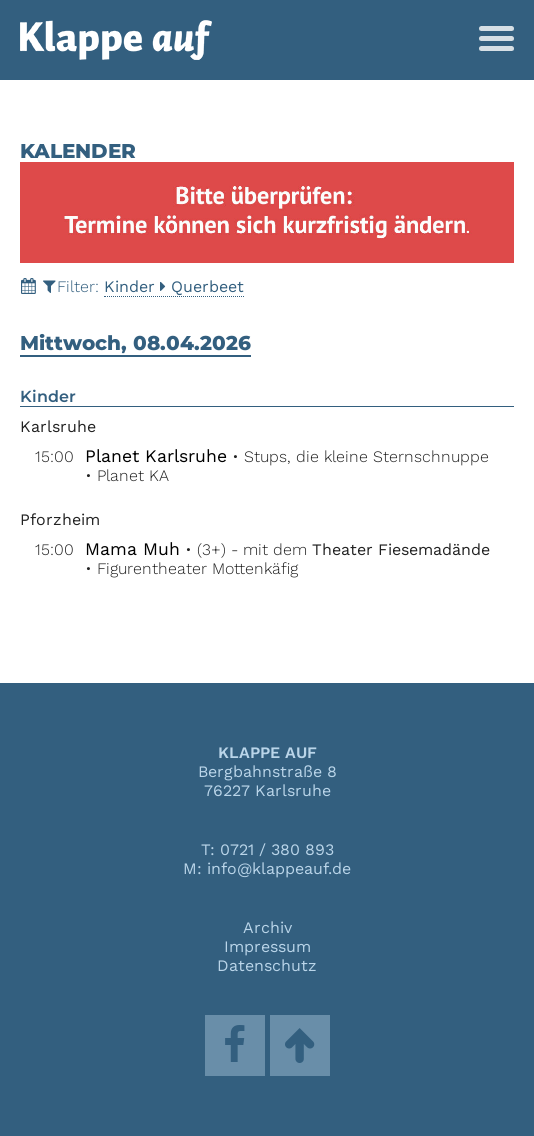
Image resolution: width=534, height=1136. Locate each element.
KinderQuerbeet (174, 286)
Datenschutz (267, 965)
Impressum (267, 946)
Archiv (267, 927)
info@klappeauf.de (279, 868)
